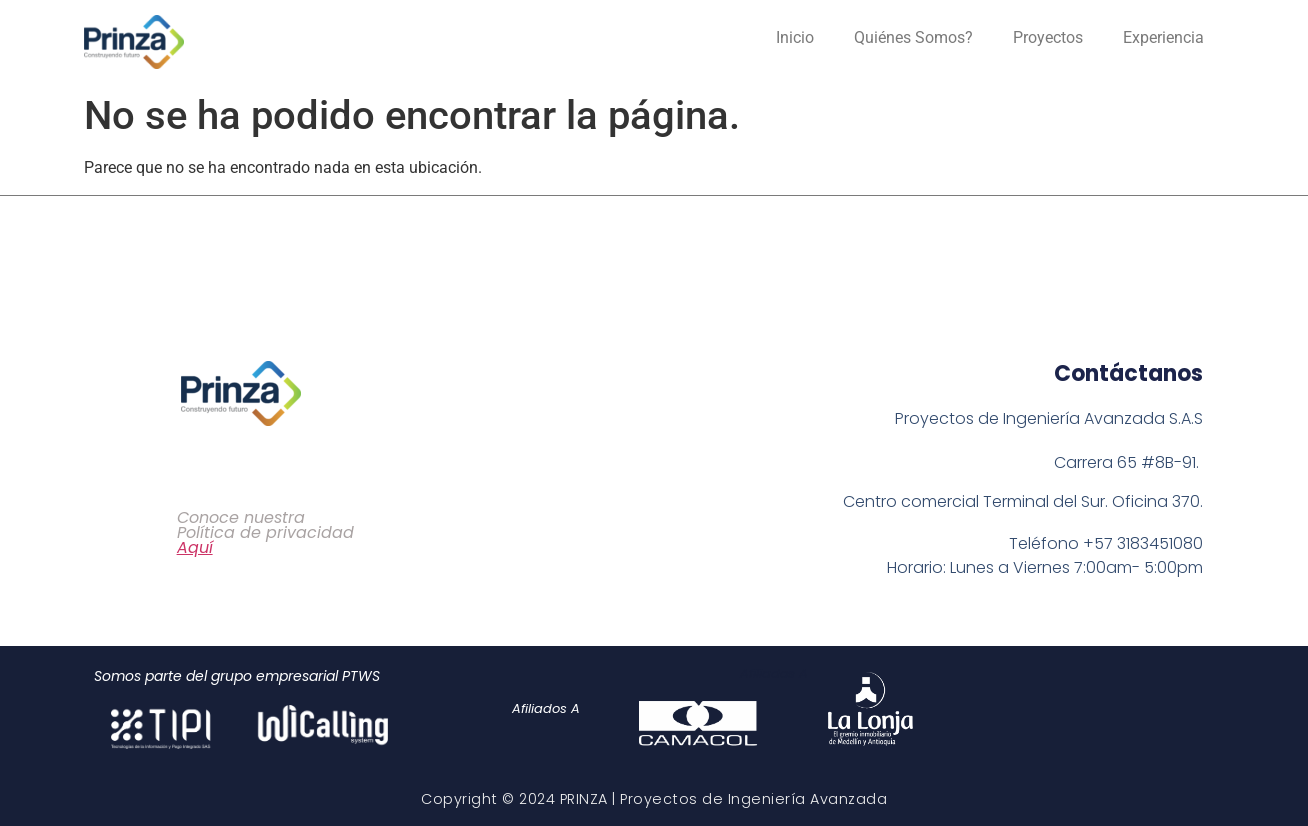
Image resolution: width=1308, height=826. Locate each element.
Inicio (795, 37)
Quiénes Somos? (913, 37)
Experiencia (1163, 37)
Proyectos (1048, 37)
